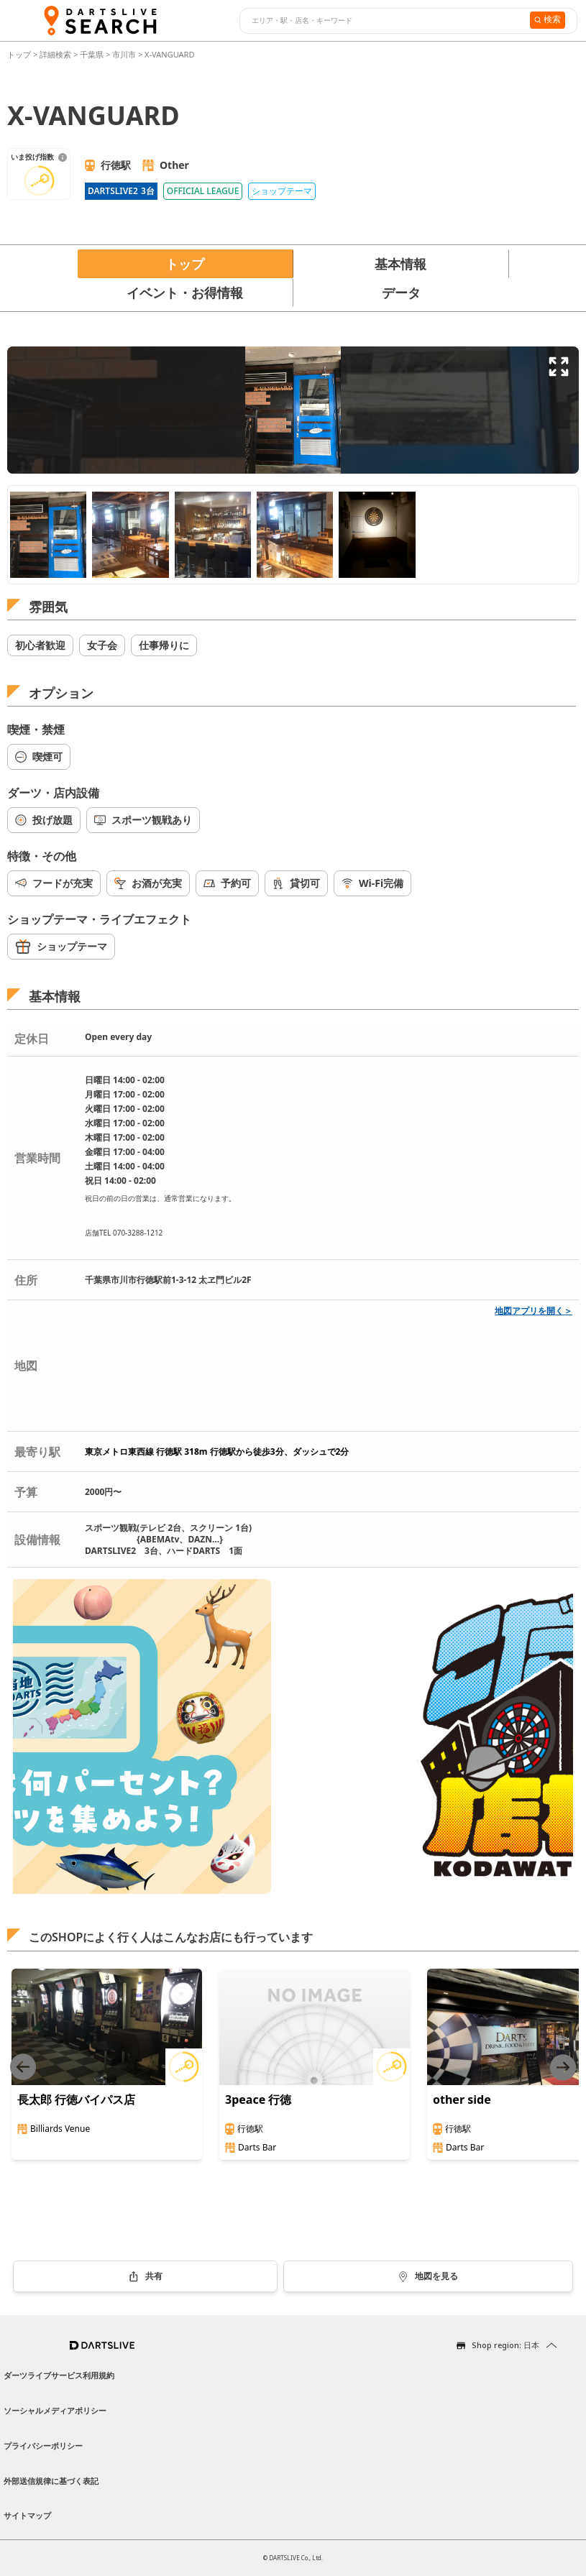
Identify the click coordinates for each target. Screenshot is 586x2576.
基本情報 (400, 263)
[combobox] (383, 21)
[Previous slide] (23, 2067)
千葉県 (92, 54)
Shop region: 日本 (505, 2345)
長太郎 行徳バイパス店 (76, 2099)
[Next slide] (563, 2067)
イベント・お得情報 (185, 292)
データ (401, 292)
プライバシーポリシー (43, 2445)
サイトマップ (27, 2515)
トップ (20, 54)
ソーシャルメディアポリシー (55, 2410)
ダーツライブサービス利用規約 (59, 2375)
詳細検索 (56, 54)
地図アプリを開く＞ (533, 1311)
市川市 (124, 54)
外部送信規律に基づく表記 (51, 2480)
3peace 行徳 (258, 2099)
